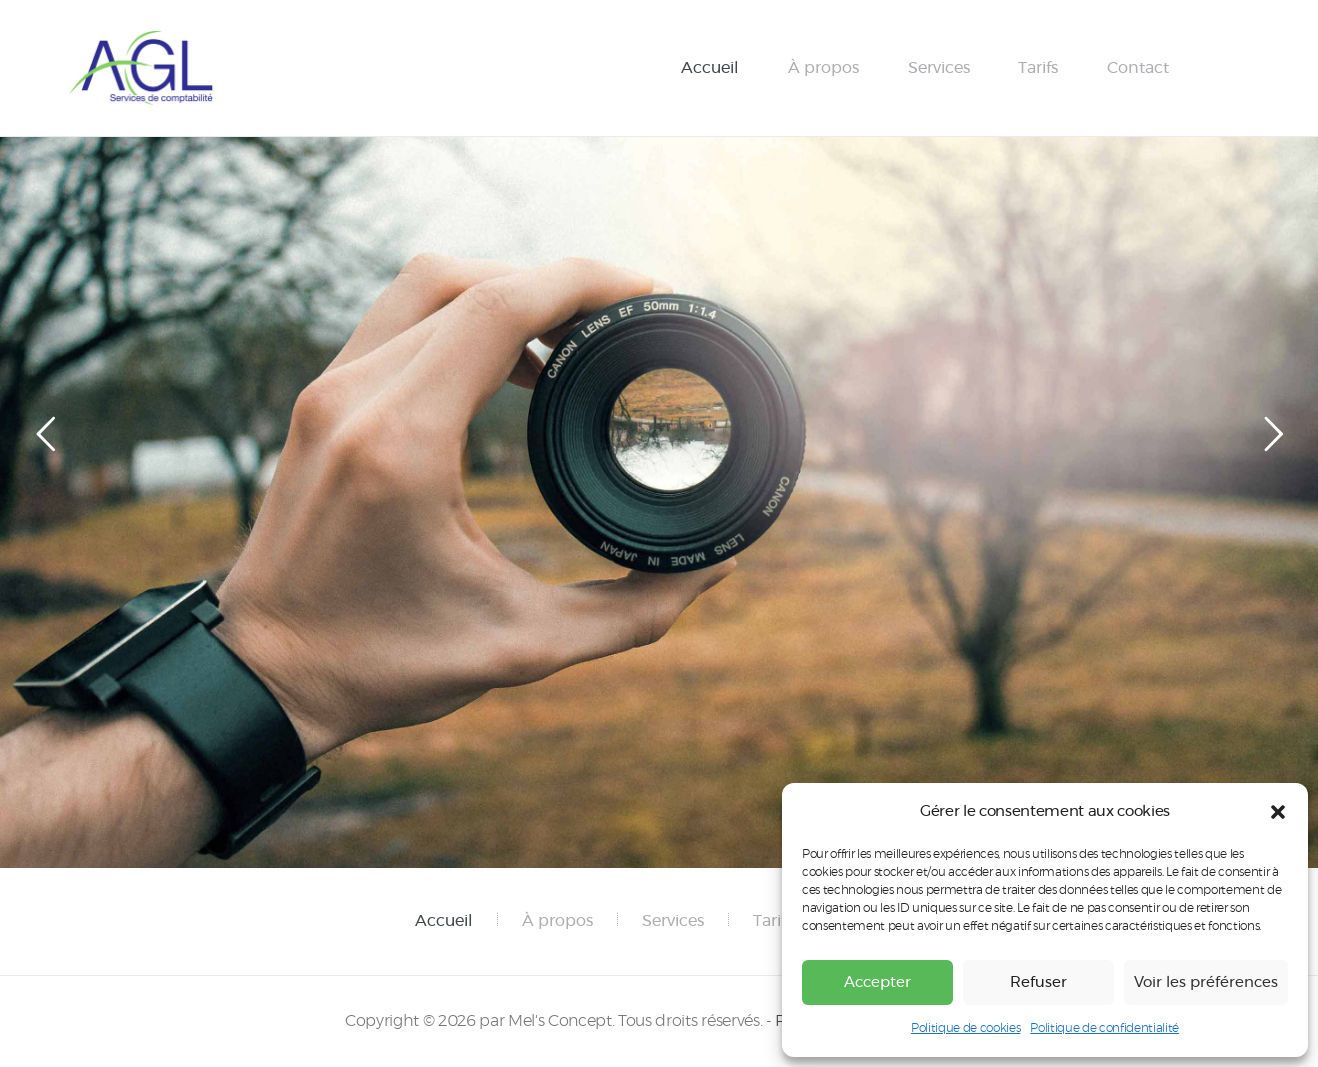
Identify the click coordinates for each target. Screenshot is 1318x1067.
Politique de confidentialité (1104, 1028)
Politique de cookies (965, 1028)
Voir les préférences (1206, 982)
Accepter (877, 982)
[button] (1278, 812)
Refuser (1038, 982)
